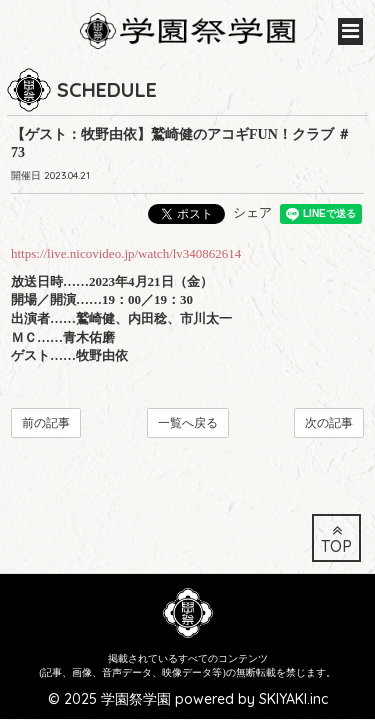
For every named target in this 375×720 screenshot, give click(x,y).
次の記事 (329, 423)
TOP (336, 512)
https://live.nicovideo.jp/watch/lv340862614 (126, 253)
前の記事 (46, 423)
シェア (252, 212)
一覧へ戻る (188, 423)
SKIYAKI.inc (293, 672)
